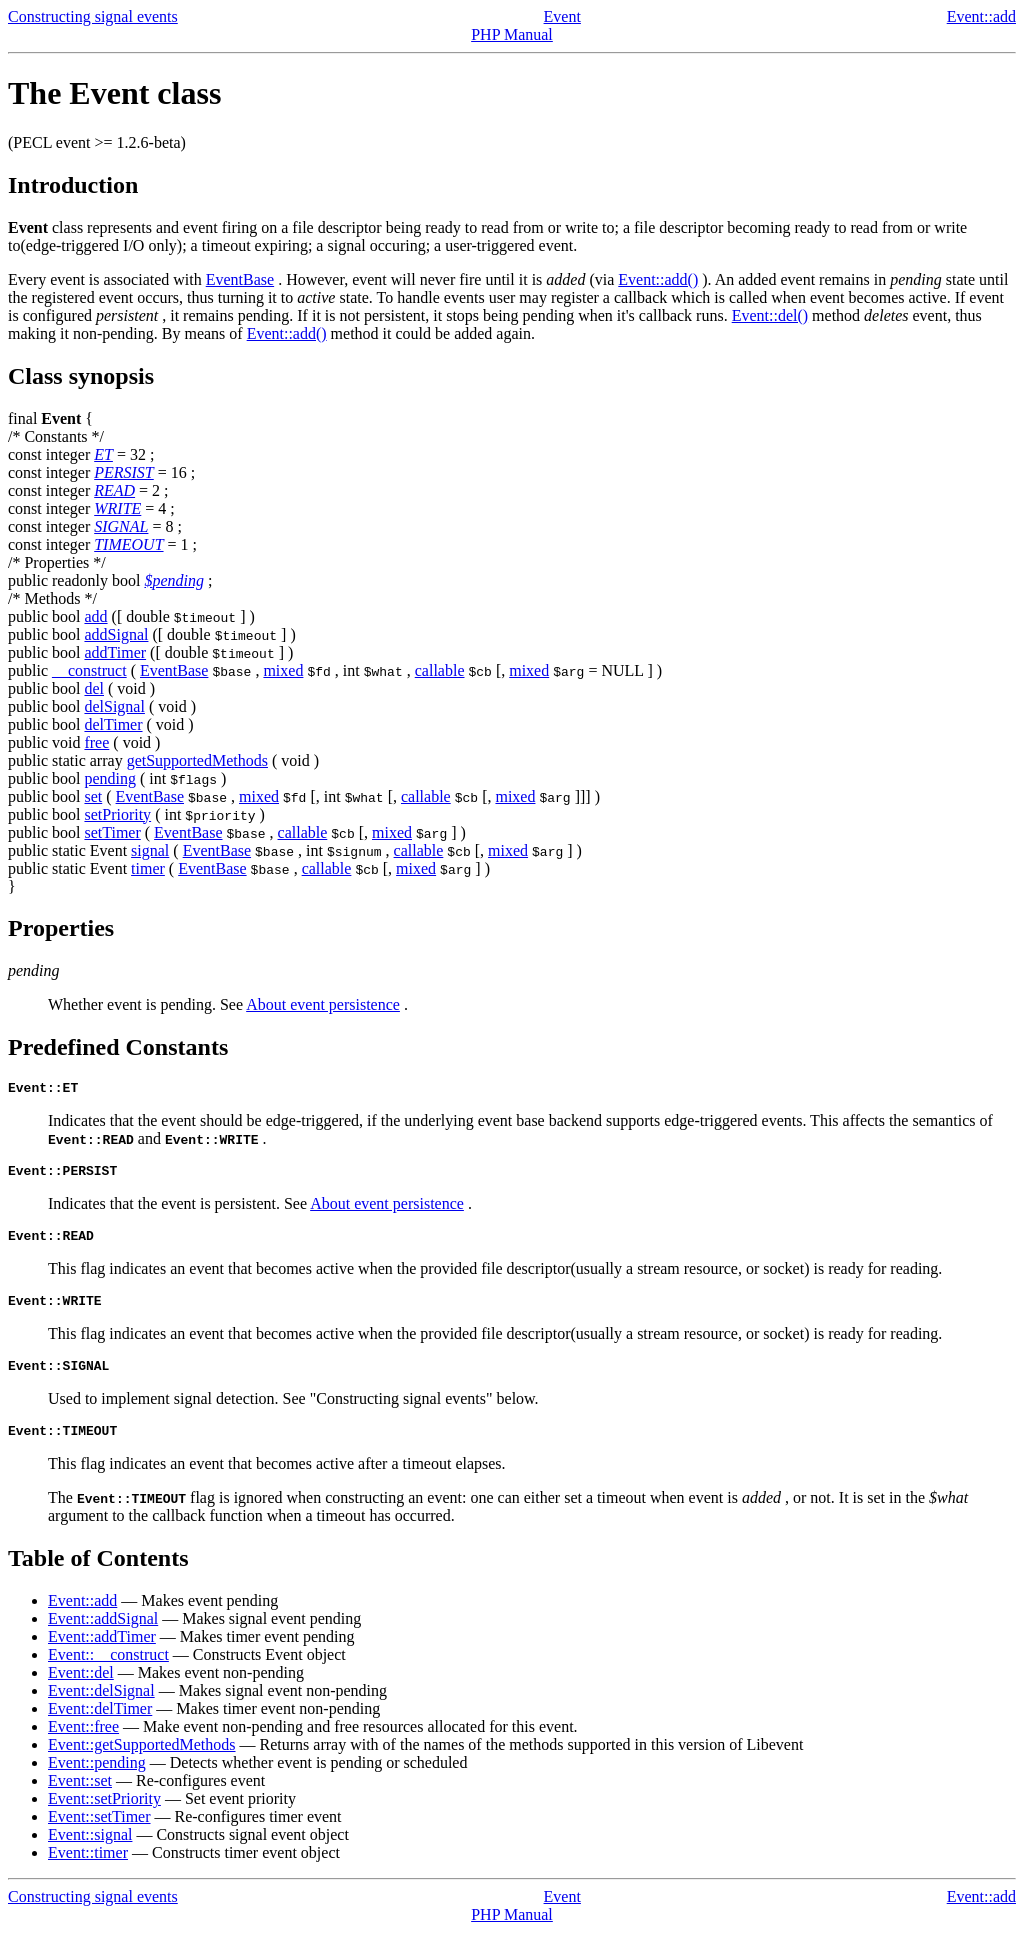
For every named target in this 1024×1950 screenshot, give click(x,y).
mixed (283, 670)
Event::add (981, 16)
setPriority (117, 814)
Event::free (83, 1744)
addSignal (116, 634)
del (94, 688)
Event (562, 16)
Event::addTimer (102, 1654)
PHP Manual (512, 34)
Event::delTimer (100, 1726)
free (96, 742)
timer (148, 868)
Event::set (80, 1798)
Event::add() (658, 279)
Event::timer (88, 1870)
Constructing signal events (93, 16)
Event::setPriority (104, 1816)
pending (110, 778)
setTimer (112, 832)
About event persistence (323, 1004)
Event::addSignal (103, 1636)
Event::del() (770, 315)
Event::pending (97, 1780)
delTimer (113, 724)
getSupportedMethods (197, 760)
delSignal (114, 706)
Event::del (81, 1690)
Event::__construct (108, 1672)
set (93, 796)
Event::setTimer (99, 1834)
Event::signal (90, 1852)
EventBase (240, 279)
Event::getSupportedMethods (142, 1762)
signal (150, 850)
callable (440, 670)
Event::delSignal (101, 1708)
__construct (89, 670)
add (95, 616)
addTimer (115, 652)
